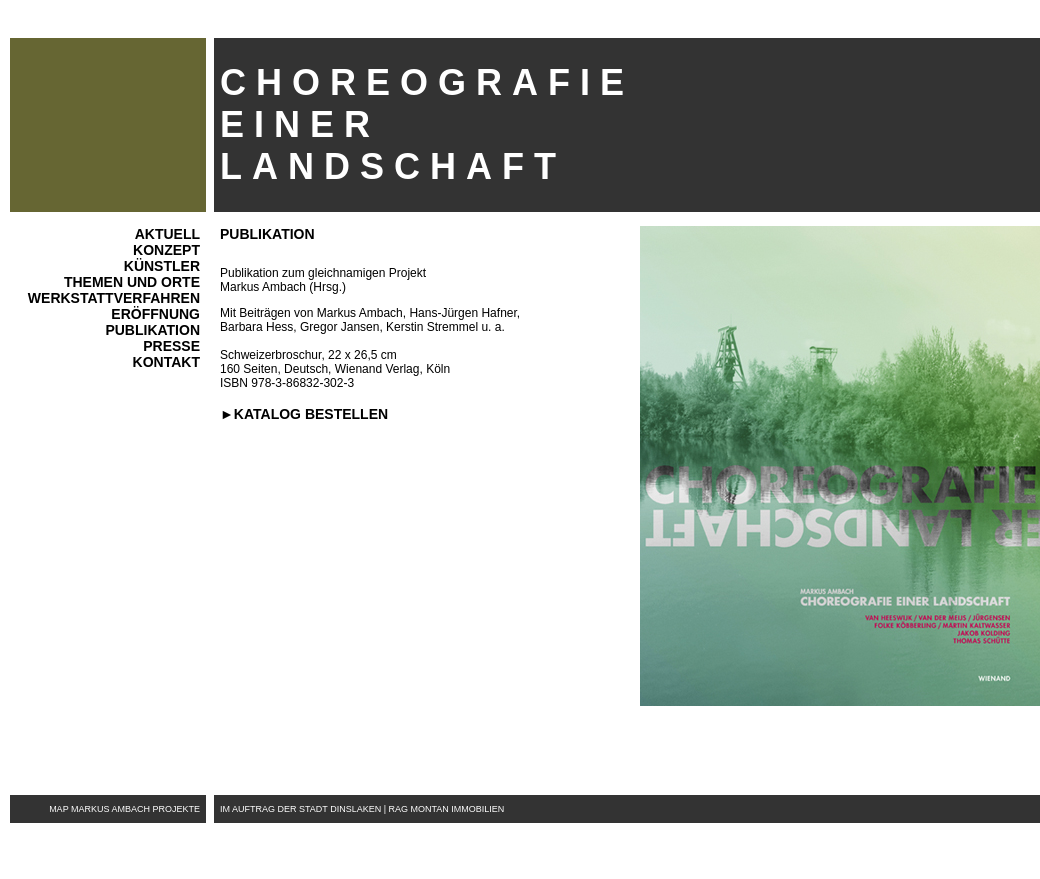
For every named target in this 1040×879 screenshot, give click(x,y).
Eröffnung (155, 314)
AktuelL (167, 234)
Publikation (152, 330)
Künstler (162, 266)
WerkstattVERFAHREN (114, 298)
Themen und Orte (132, 282)
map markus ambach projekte (124, 809)
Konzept (166, 250)
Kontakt (166, 362)
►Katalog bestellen (304, 414)
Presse (171, 346)
